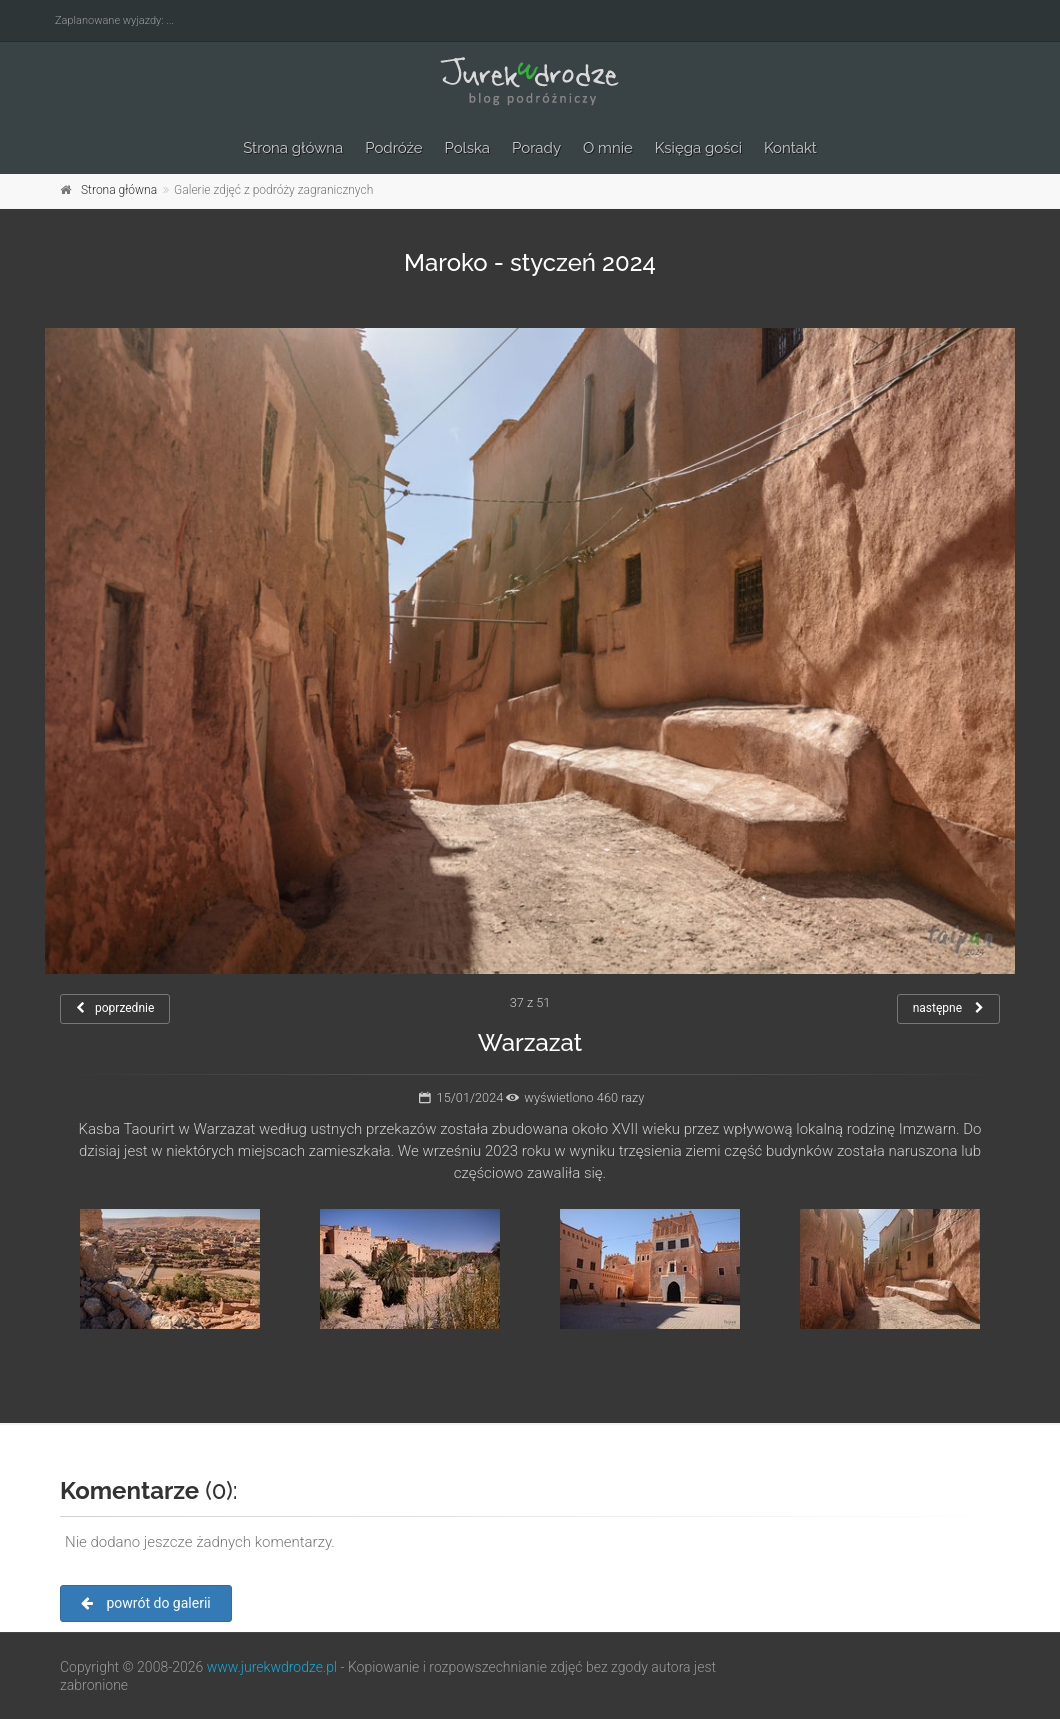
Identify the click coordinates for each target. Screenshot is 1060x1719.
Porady (536, 148)
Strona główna (293, 148)
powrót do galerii (146, 1603)
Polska (468, 148)
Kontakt (790, 148)
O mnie (608, 148)
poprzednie (115, 1008)
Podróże (393, 148)
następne (948, 1008)
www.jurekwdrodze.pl (272, 1667)
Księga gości (698, 148)
